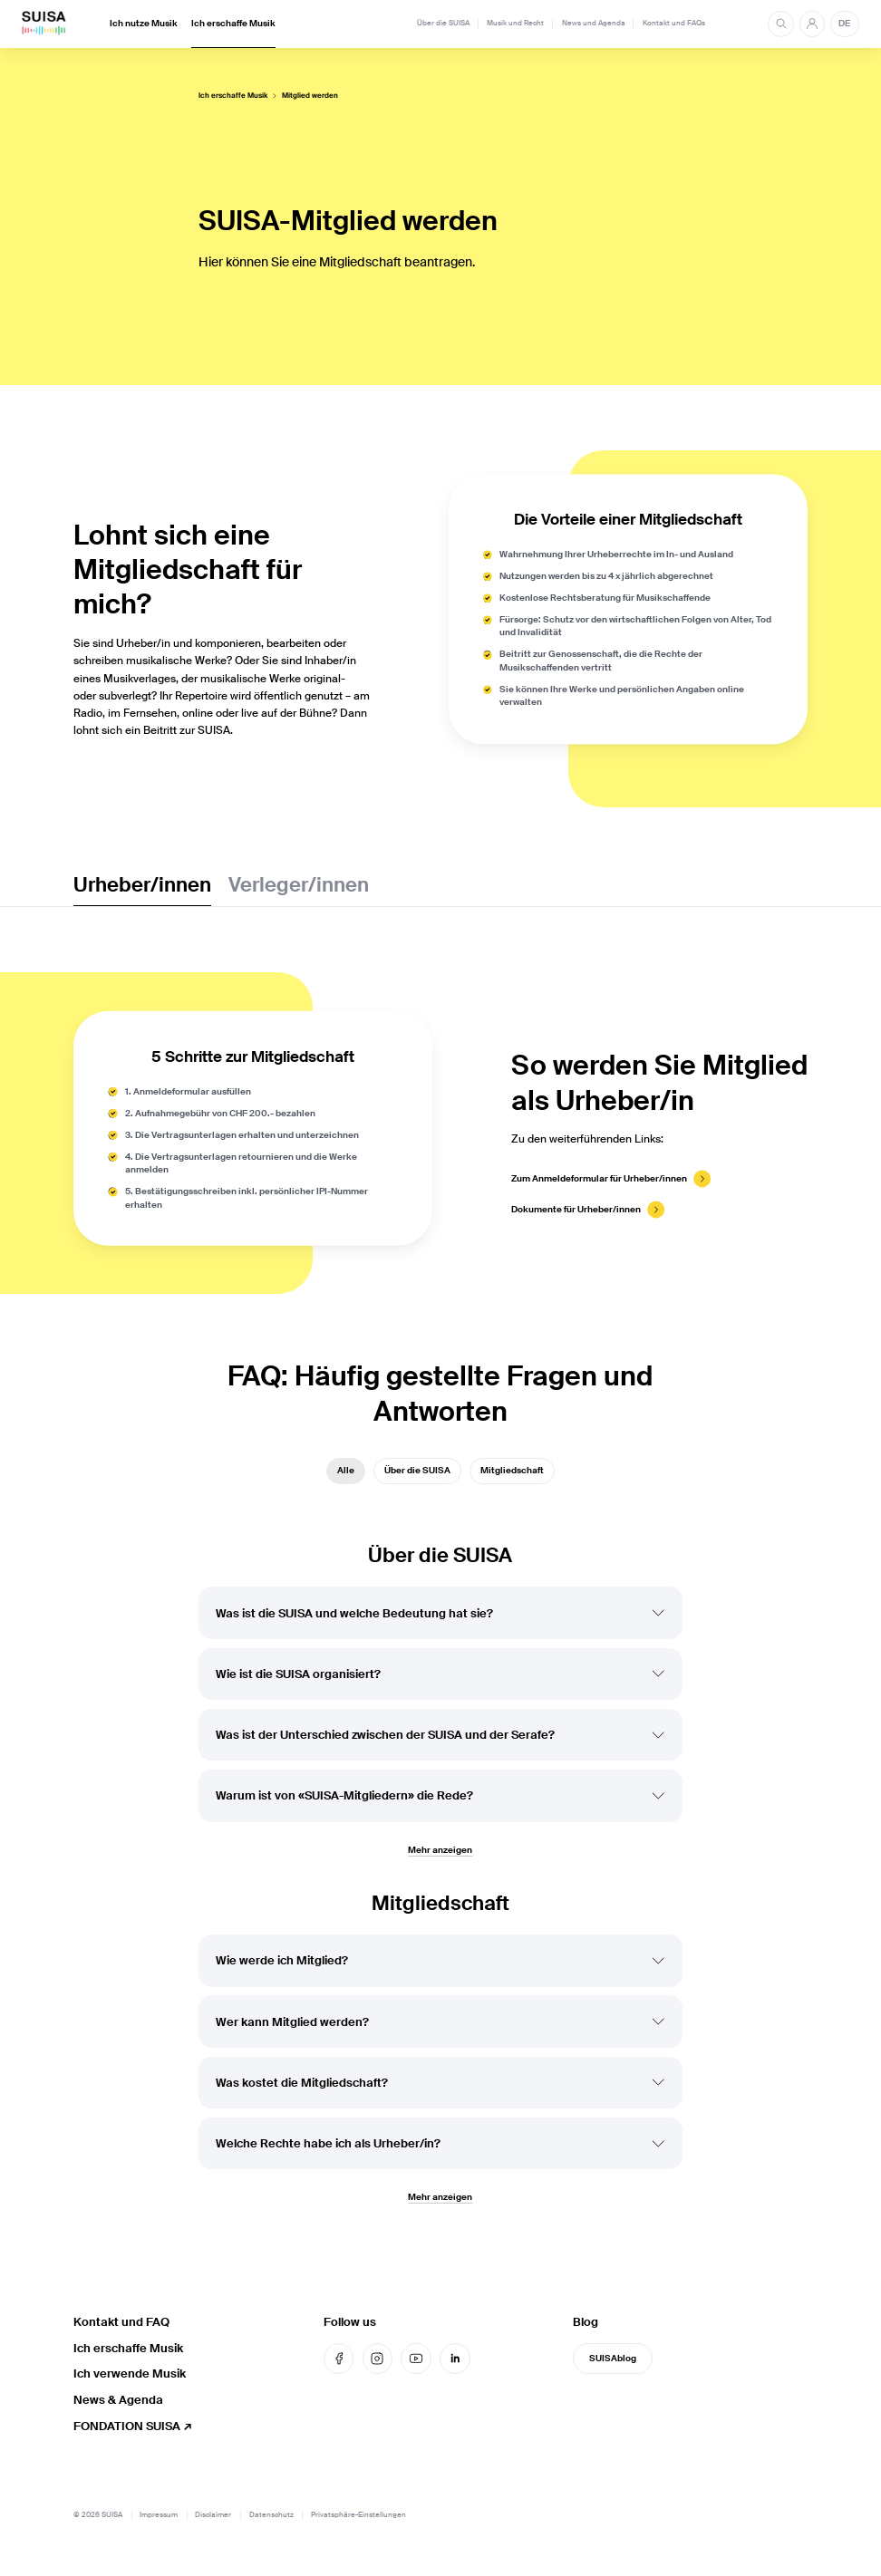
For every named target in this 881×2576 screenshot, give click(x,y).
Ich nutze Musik (144, 23)
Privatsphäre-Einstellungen (358, 2515)
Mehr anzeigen (440, 1862)
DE (844, 23)
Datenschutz (271, 2515)
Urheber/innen (142, 885)
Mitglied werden (310, 96)
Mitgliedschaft (512, 1476)
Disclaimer (213, 2515)
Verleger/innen (298, 885)
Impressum (159, 2515)
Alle (345, 1476)
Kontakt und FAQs (674, 23)
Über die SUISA (443, 23)
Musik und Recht (515, 23)
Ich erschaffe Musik (233, 23)
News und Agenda (593, 23)
